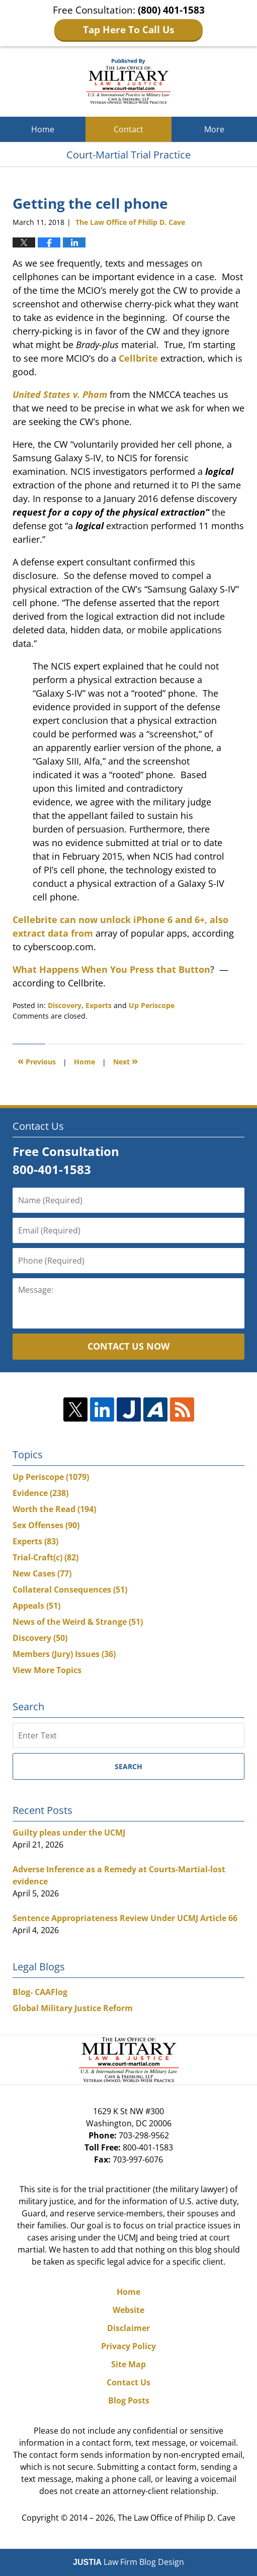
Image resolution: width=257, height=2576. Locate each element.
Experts (98, 1005)
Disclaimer (128, 2328)
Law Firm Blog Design (128, 2561)
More (214, 129)
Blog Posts (128, 2400)
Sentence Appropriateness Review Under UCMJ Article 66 (125, 1918)
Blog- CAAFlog (40, 1992)
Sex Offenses (46, 1525)
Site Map (128, 2364)
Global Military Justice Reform (73, 2008)
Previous (37, 1060)
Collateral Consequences (70, 1589)
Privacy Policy (128, 2346)
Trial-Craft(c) (45, 1557)
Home (42, 129)
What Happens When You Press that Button (111, 969)
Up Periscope (152, 1005)
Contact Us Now (128, 1346)
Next (125, 1060)
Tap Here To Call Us (128, 29)
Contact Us (128, 2382)
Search (128, 1766)
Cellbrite (138, 358)
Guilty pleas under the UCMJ (69, 1832)
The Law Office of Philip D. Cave (176, 2517)
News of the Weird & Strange (78, 1621)
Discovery (64, 1005)
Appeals (36, 1605)
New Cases (42, 1573)
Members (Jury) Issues (64, 1653)
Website (128, 2309)
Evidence (40, 1493)
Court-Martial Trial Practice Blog (128, 81)
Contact (128, 129)
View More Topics (47, 1670)
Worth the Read (54, 1509)
